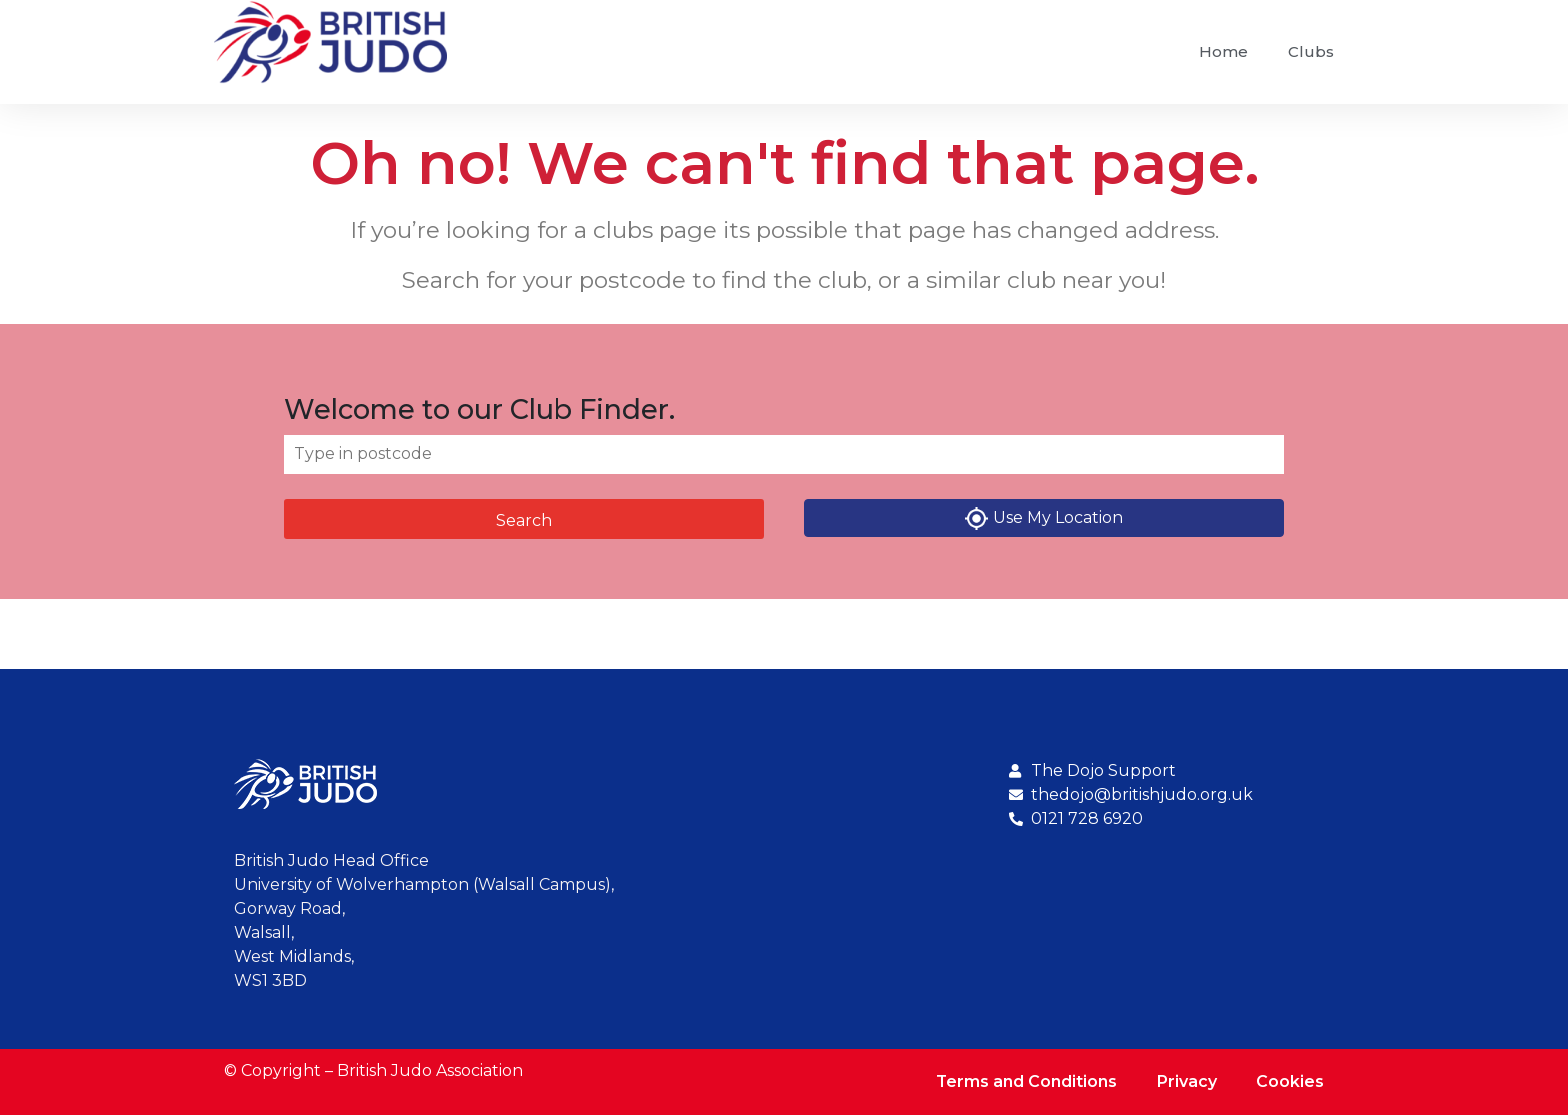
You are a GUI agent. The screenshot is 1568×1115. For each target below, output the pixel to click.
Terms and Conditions (1025, 1081)
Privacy (1186, 1081)
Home (1223, 51)
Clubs (1311, 51)
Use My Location (1044, 518)
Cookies (1290, 1081)
